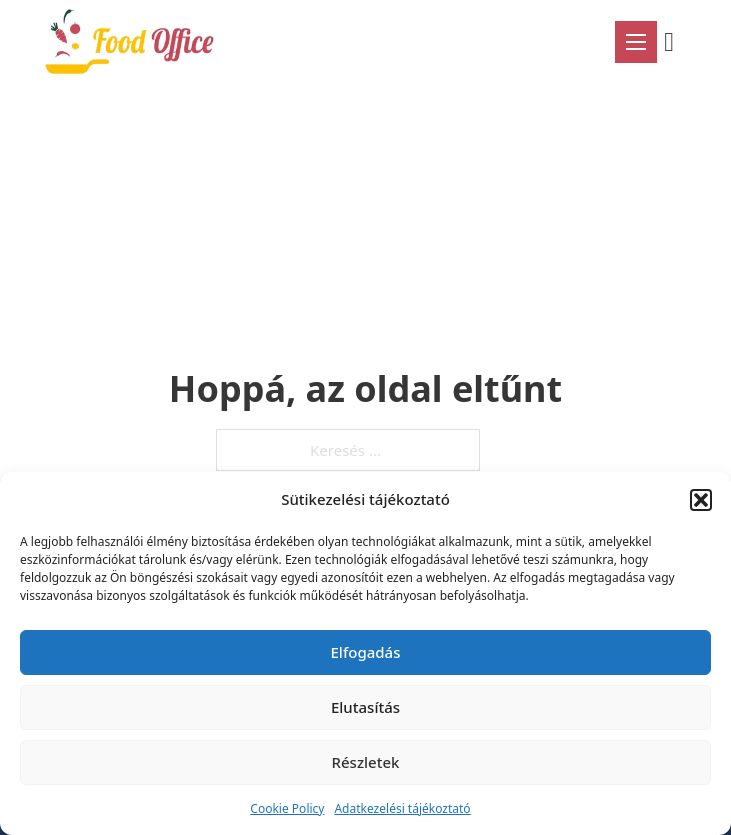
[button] (701, 500)
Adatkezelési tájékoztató (402, 808)
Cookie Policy (287, 808)
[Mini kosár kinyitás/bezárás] (676, 42)
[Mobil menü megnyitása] (636, 42)
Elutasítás (365, 707)
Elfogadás (366, 652)
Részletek (366, 762)
